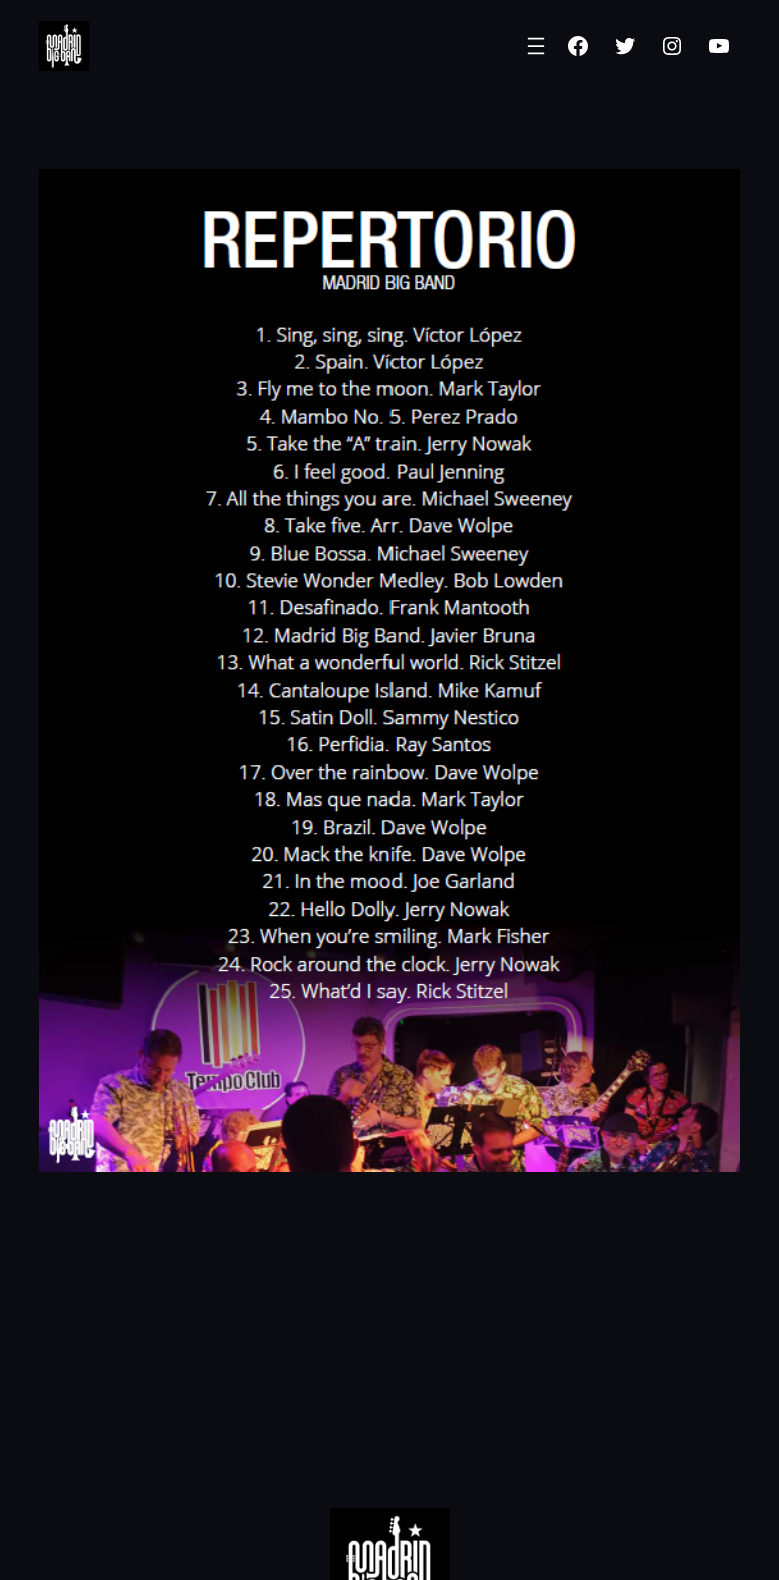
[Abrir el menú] (536, 46)
